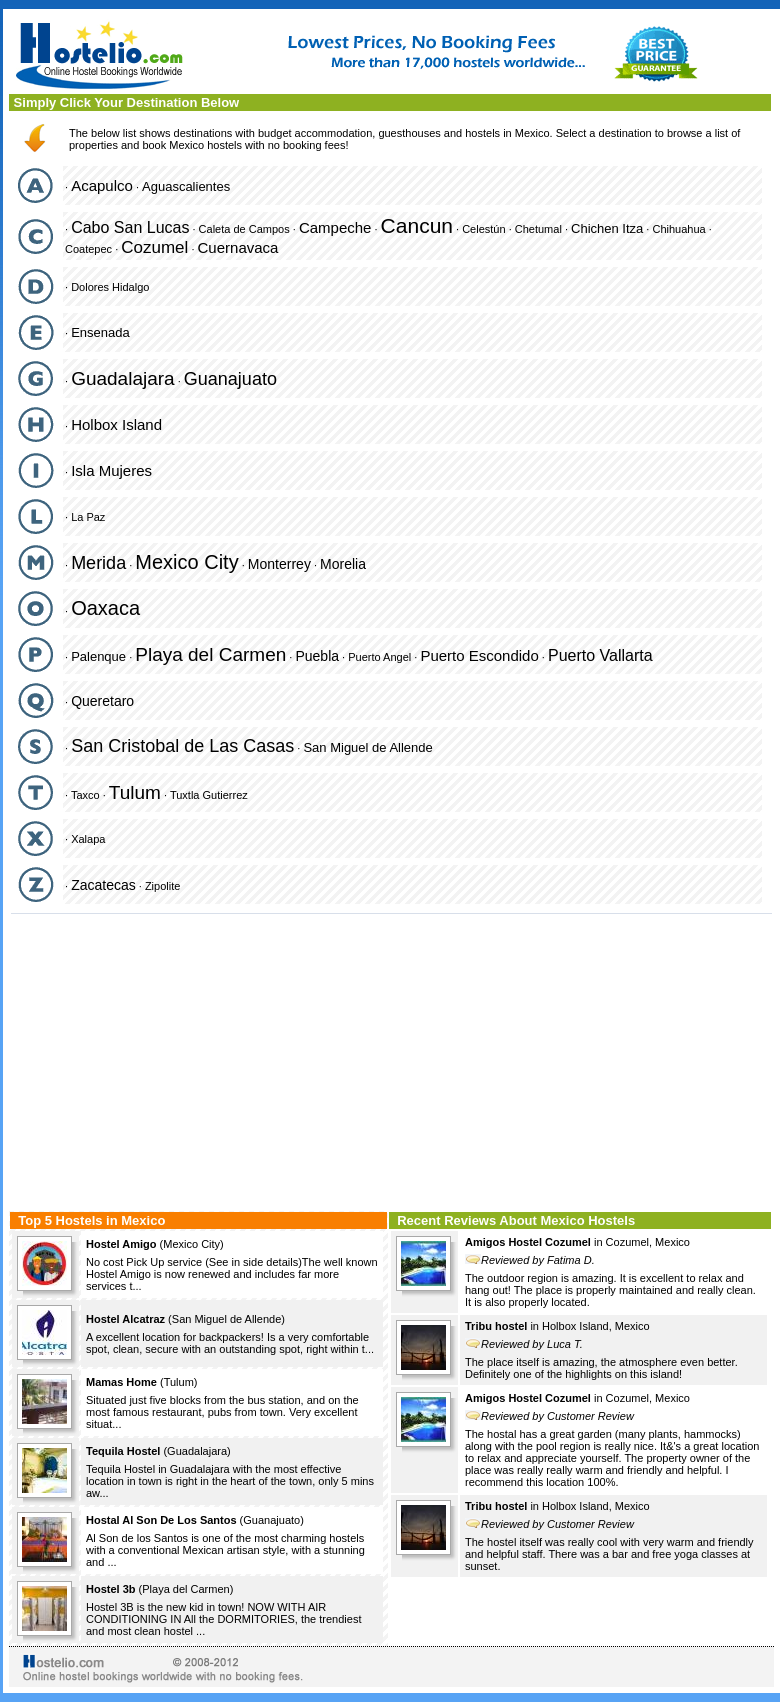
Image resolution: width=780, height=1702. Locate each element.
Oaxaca (105, 608)
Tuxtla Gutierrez (209, 795)
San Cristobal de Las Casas (182, 746)
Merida (98, 563)
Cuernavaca (238, 247)
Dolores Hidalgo (110, 287)
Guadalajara (123, 378)
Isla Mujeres (111, 470)
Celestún (483, 229)
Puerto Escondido (479, 655)
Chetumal (538, 229)
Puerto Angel (379, 657)
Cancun (417, 225)
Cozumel (154, 247)
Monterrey (279, 564)
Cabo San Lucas (130, 227)
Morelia (343, 564)
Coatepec (88, 249)
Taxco (85, 795)
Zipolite (162, 886)
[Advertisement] (391, 1060)
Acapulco (102, 185)
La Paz (88, 517)
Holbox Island (116, 424)
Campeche (335, 227)
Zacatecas (103, 885)
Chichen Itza (607, 228)
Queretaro (102, 701)
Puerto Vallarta (600, 655)
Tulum (135, 792)
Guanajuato (230, 379)
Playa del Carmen (210, 654)
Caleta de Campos (244, 229)
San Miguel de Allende (367, 747)
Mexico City (186, 562)
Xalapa (88, 839)
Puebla (317, 656)
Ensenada (100, 332)
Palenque (98, 656)
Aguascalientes (186, 186)
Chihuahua (678, 229)
